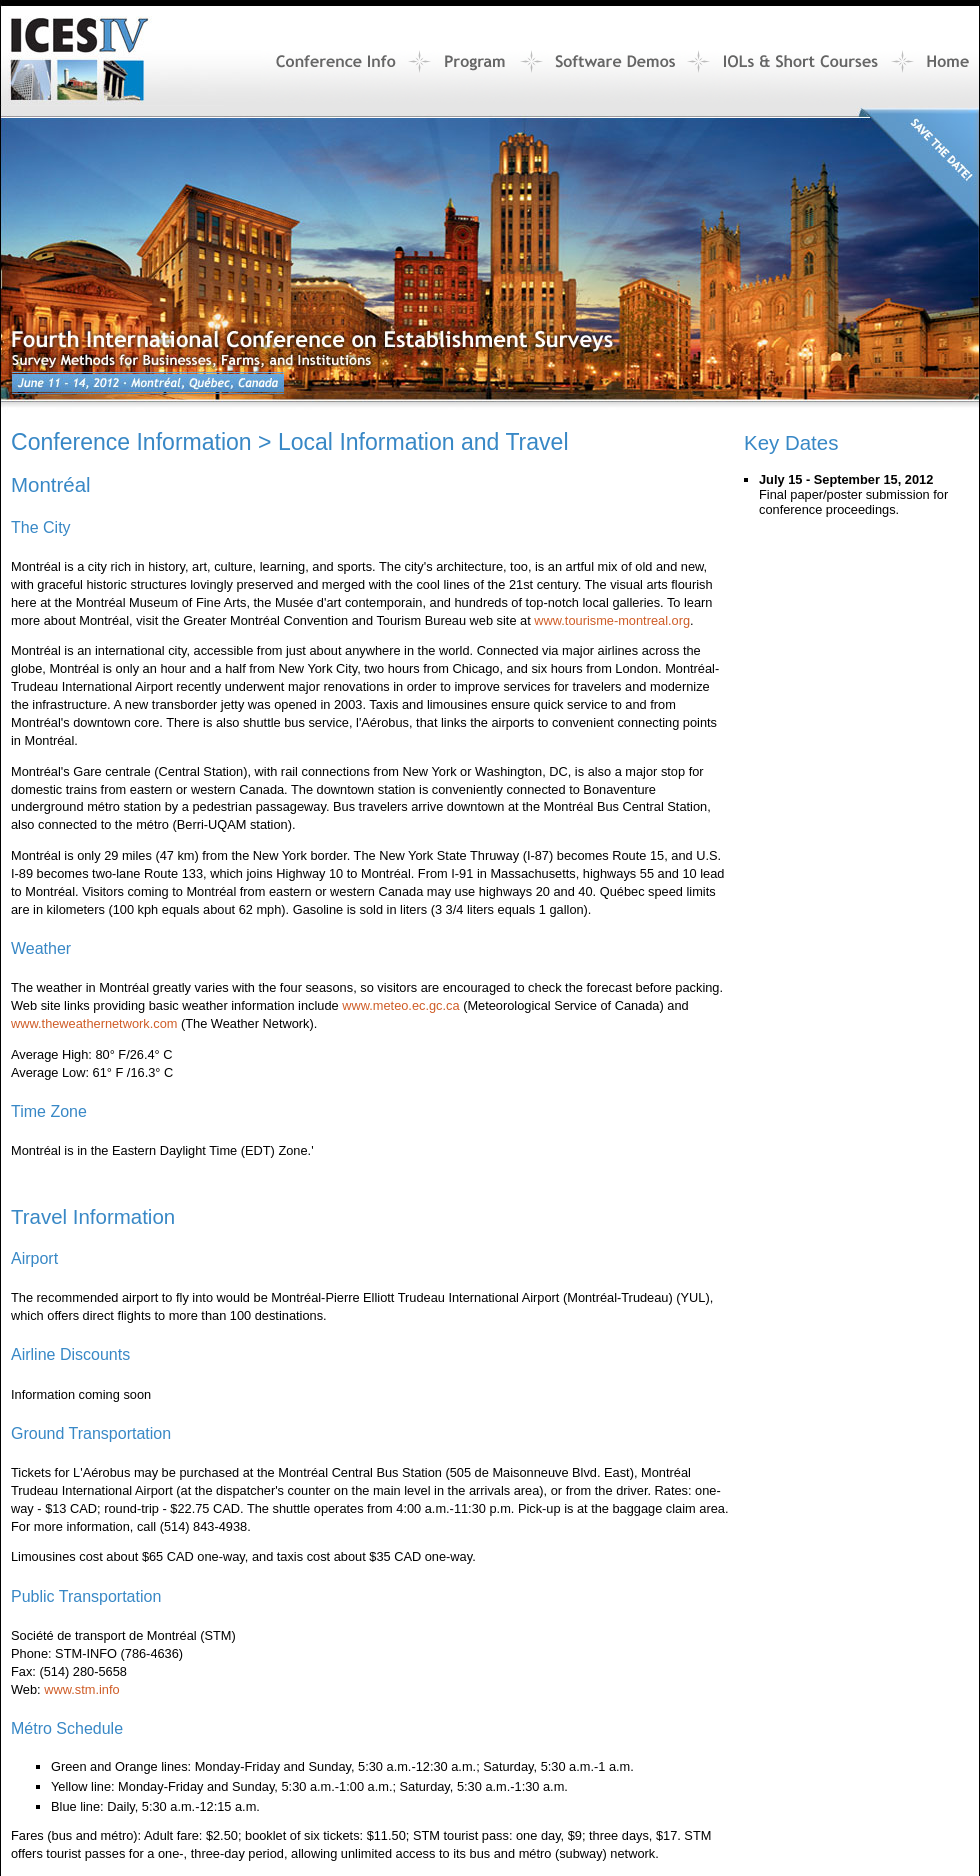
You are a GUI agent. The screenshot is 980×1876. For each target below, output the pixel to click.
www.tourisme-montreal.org (612, 620)
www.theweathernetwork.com (94, 1023)
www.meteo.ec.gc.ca (400, 1005)
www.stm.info (81, 1689)
